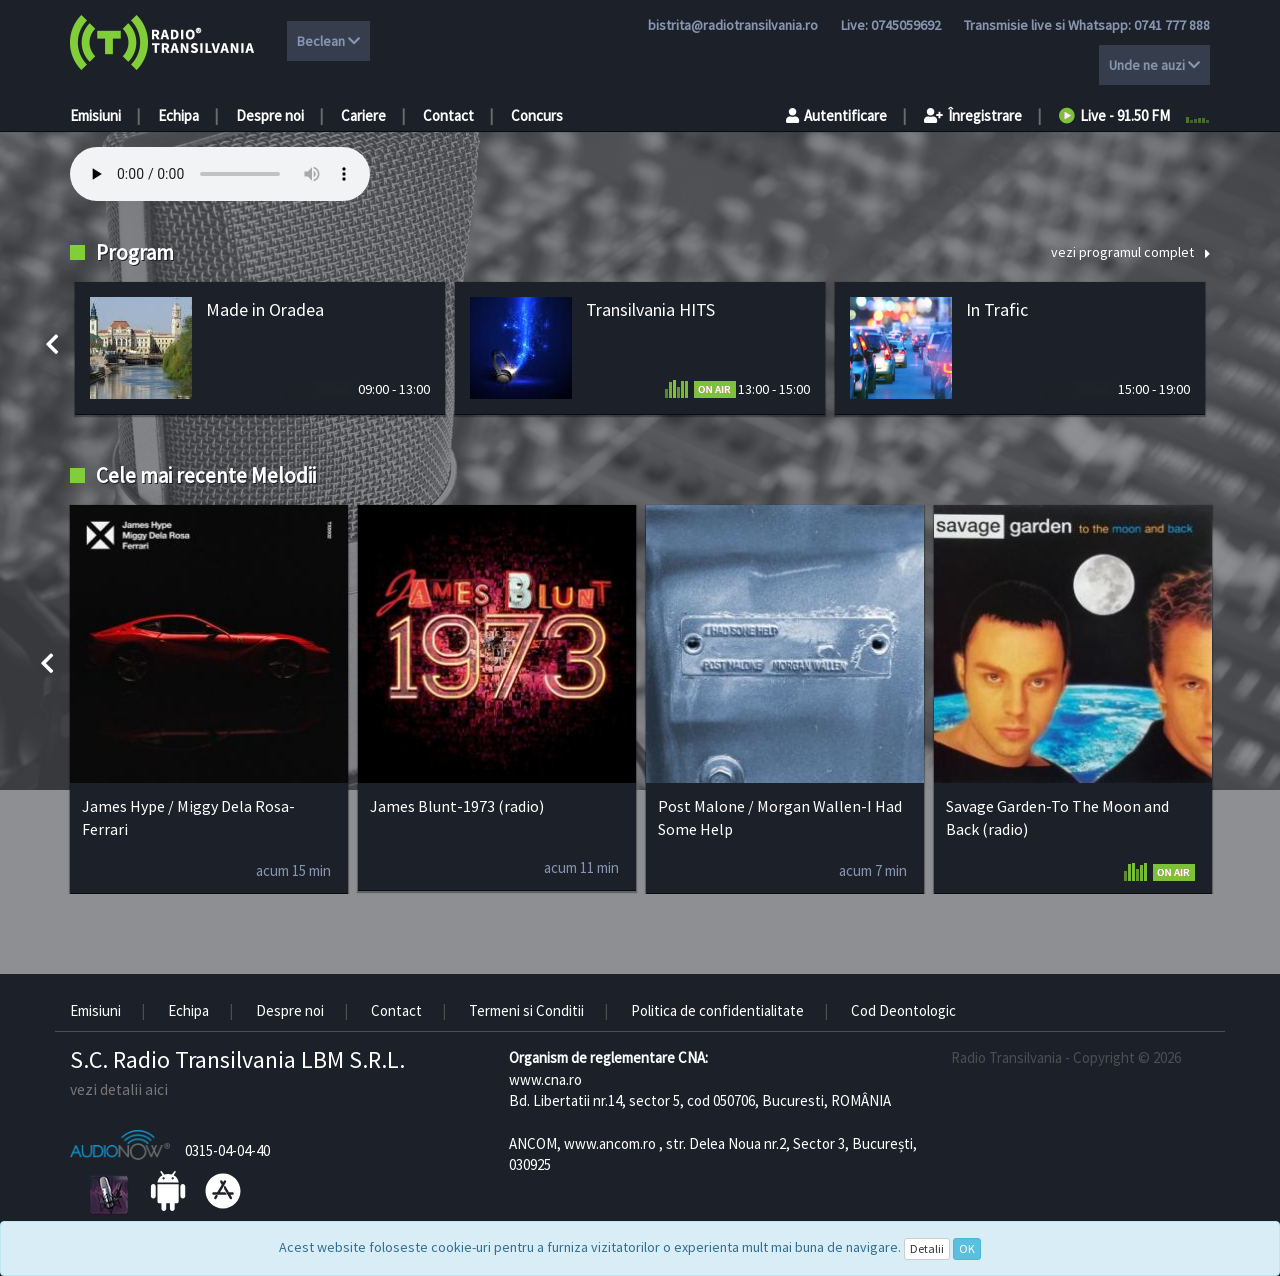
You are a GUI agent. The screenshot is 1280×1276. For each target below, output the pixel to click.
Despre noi (270, 115)
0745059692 (906, 25)
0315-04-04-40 (227, 1150)
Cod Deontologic (903, 1010)
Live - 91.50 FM (1114, 115)
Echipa (178, 115)
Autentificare (836, 115)
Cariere (363, 115)
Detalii (927, 1248)
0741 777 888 (1172, 25)
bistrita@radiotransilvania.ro (733, 25)
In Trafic (997, 309)
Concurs (537, 115)
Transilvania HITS (650, 309)
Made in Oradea (265, 309)
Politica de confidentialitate (717, 1010)
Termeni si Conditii (526, 1010)
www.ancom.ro (610, 1143)
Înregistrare (973, 115)
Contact (448, 115)
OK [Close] (967, 1248)
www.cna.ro (545, 1079)
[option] (260, 348)
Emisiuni (95, 115)
